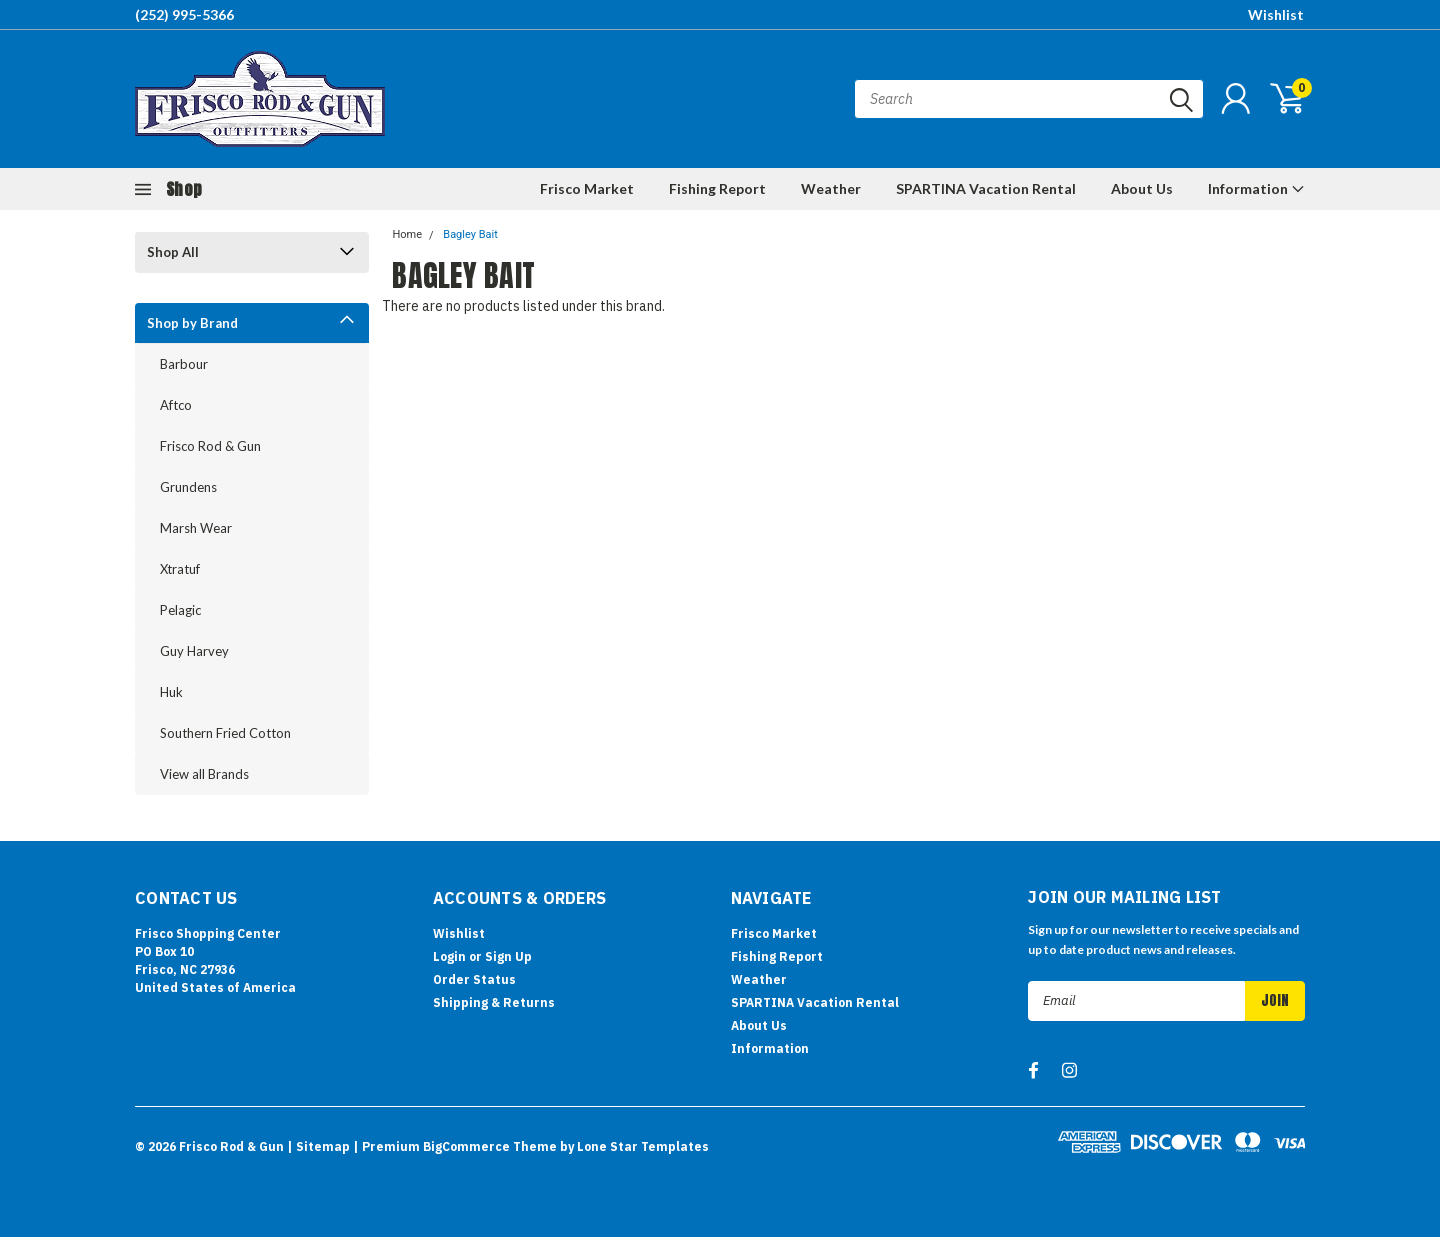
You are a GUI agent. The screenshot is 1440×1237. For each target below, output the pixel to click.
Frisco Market (587, 188)
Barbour (184, 364)
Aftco (176, 405)
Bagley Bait (470, 234)
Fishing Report (717, 188)
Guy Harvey (194, 651)
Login (449, 956)
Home (407, 234)
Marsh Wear (196, 528)
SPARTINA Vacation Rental (986, 188)
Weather (831, 188)
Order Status (474, 979)
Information (1256, 188)
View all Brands (204, 774)
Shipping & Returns (494, 1002)
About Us (1142, 188)
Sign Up (508, 956)
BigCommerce (466, 1146)
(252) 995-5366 (184, 14)
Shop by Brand (192, 323)
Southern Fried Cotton (225, 733)
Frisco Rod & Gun (210, 446)
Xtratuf (180, 569)
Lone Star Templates (643, 1146)
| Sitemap (318, 1146)
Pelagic (180, 610)
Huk (171, 692)
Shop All (173, 252)
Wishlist (1276, 14)
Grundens (188, 487)
